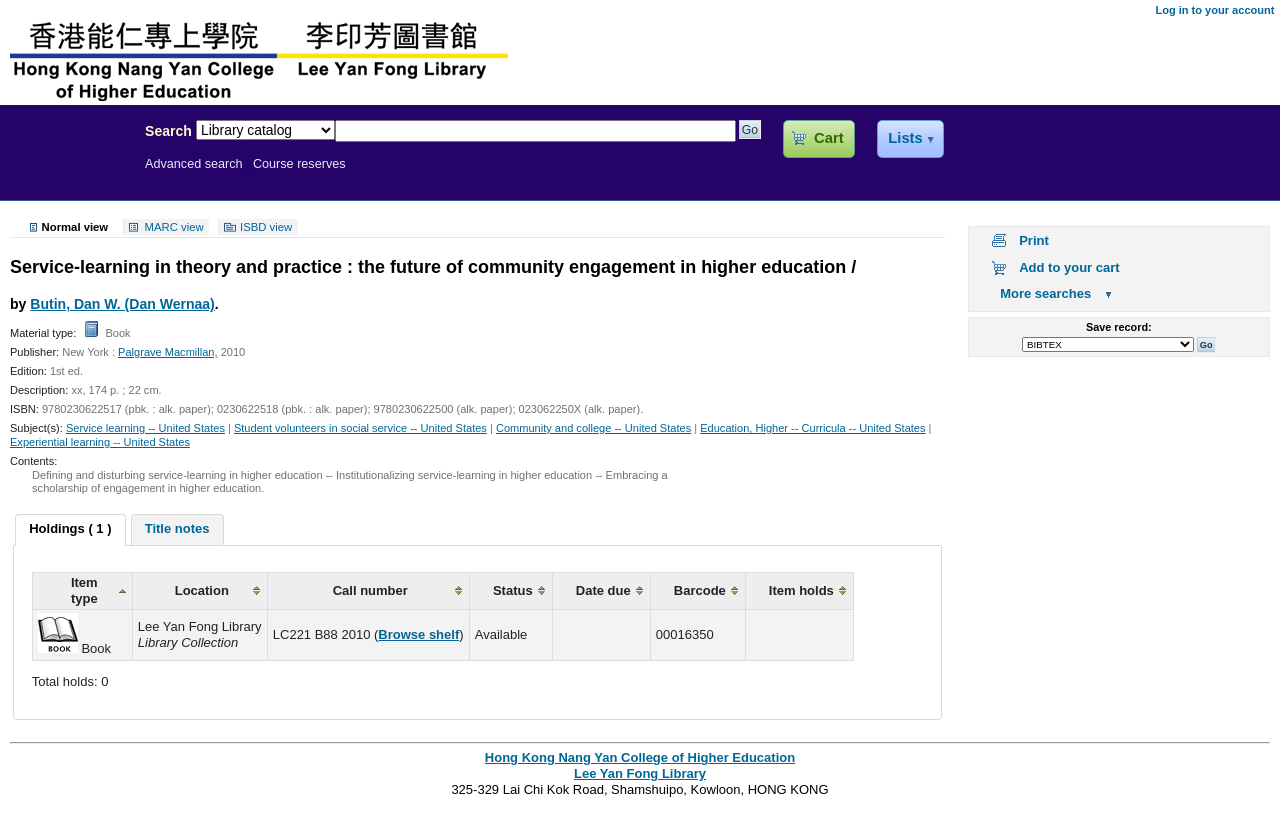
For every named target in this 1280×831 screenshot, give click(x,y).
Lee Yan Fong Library (67, 174)
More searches (1045, 293)
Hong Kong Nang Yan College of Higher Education (640, 757)
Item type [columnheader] (84, 590)
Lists (905, 138)
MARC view (174, 227)
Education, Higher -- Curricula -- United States (812, 428)
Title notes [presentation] (177, 528)
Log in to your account (1214, 10)
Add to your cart (1069, 267)
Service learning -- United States (145, 428)
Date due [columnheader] (603, 590)
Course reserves (299, 164)
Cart (828, 138)
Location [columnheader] (202, 590)
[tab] (70, 530)
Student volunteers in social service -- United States (360, 428)
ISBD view (266, 227)
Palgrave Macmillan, (167, 352)
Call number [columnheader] (370, 590)
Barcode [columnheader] (700, 590)
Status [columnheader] (513, 590)
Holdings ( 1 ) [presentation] (70, 528)
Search (168, 131)
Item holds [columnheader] (801, 590)
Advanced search (194, 164)
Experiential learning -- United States (100, 442)
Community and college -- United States (593, 428)
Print (1034, 240)
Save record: (1119, 327)
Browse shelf (418, 634)
